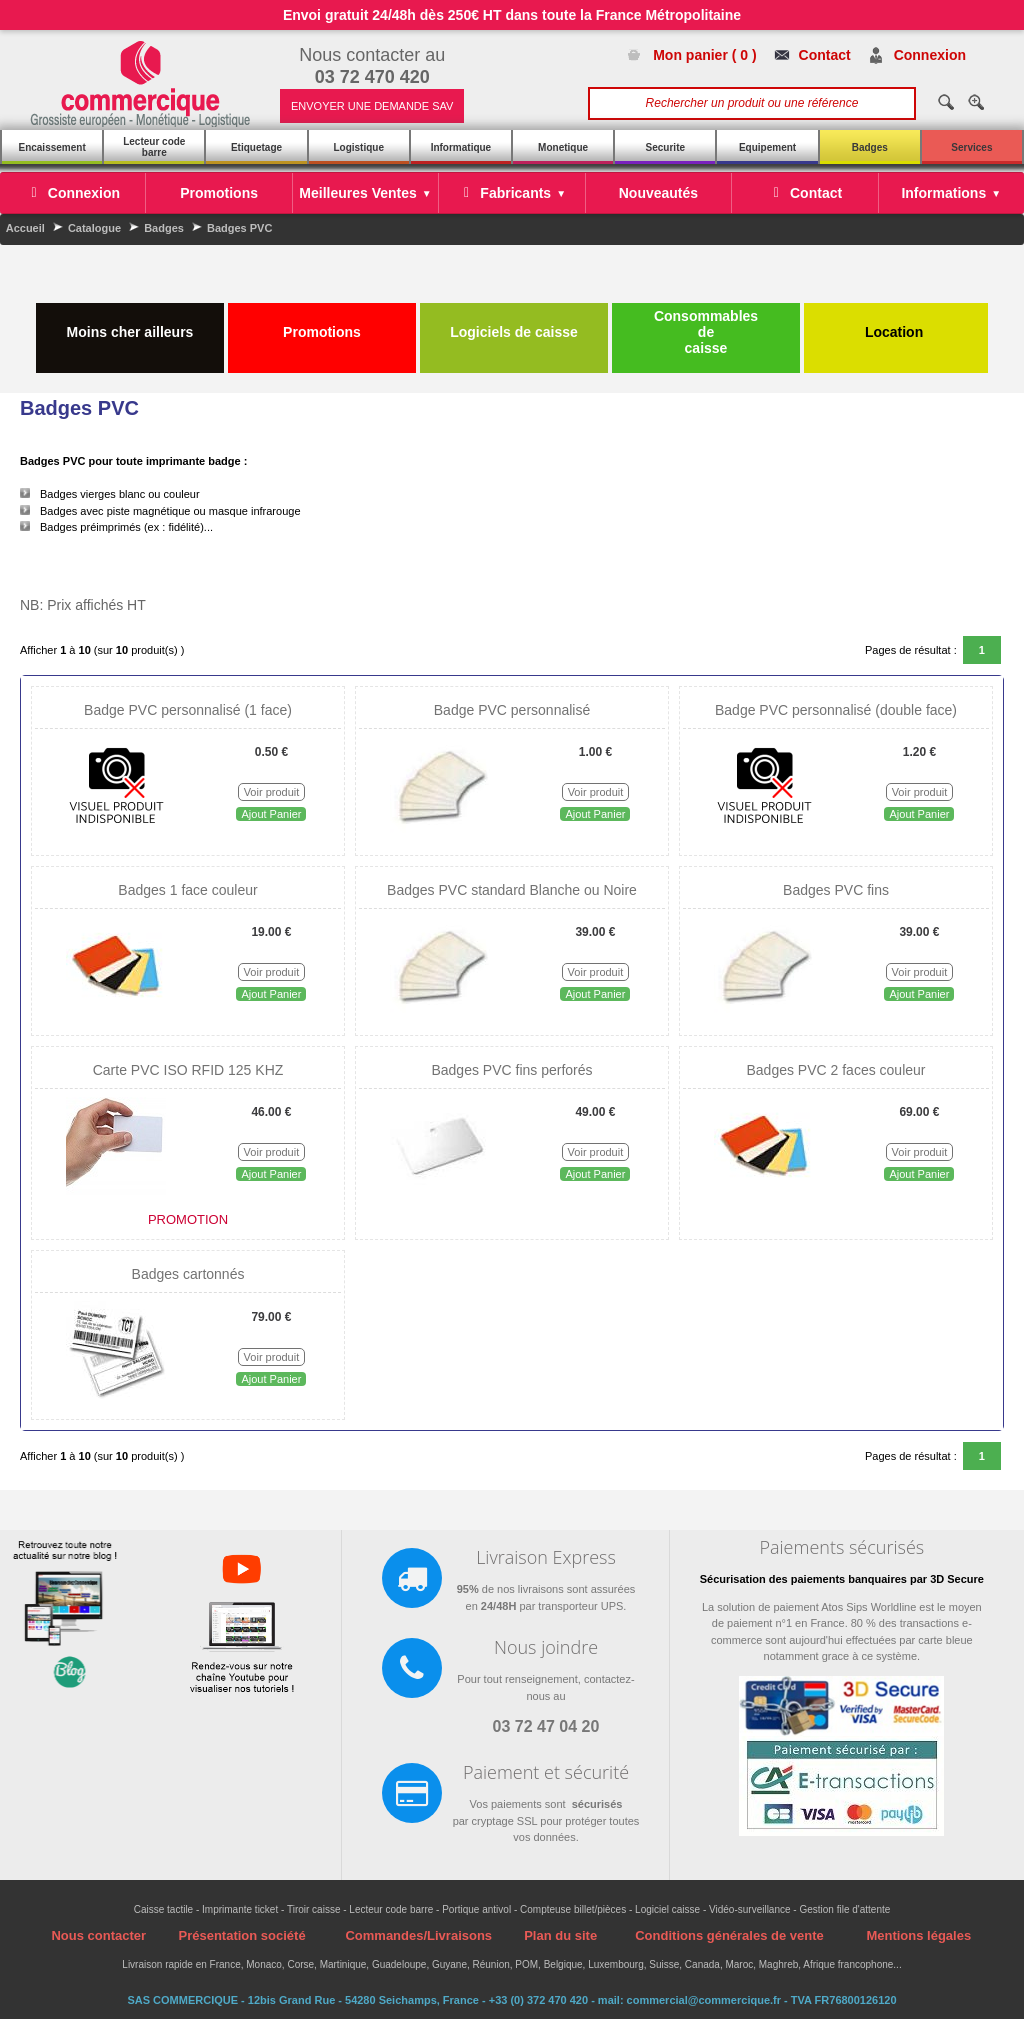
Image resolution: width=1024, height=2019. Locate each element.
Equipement (767, 147)
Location (896, 324)
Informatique (461, 147)
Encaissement (51, 147)
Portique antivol (476, 1909)
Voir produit (272, 792)
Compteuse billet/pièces (573, 1909)
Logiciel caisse (667, 1909)
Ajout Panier (271, 814)
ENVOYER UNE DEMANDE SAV (372, 106)
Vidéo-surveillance (750, 1909)
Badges (870, 147)
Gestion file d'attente (844, 1909)
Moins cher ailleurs (130, 324)
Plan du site (560, 1935)
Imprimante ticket (240, 1909)
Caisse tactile (163, 1909)
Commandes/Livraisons (418, 1935)
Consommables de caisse (706, 332)
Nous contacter (98, 1935)
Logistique (358, 147)
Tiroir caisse (314, 1909)
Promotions (322, 324)
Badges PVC (239, 228)
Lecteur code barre (154, 147)
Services (971, 147)
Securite (665, 147)
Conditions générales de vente (729, 1935)
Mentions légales (918, 1935)
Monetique (563, 147)
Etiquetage (256, 147)
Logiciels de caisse (514, 324)
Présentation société (241, 1935)
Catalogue (94, 228)
